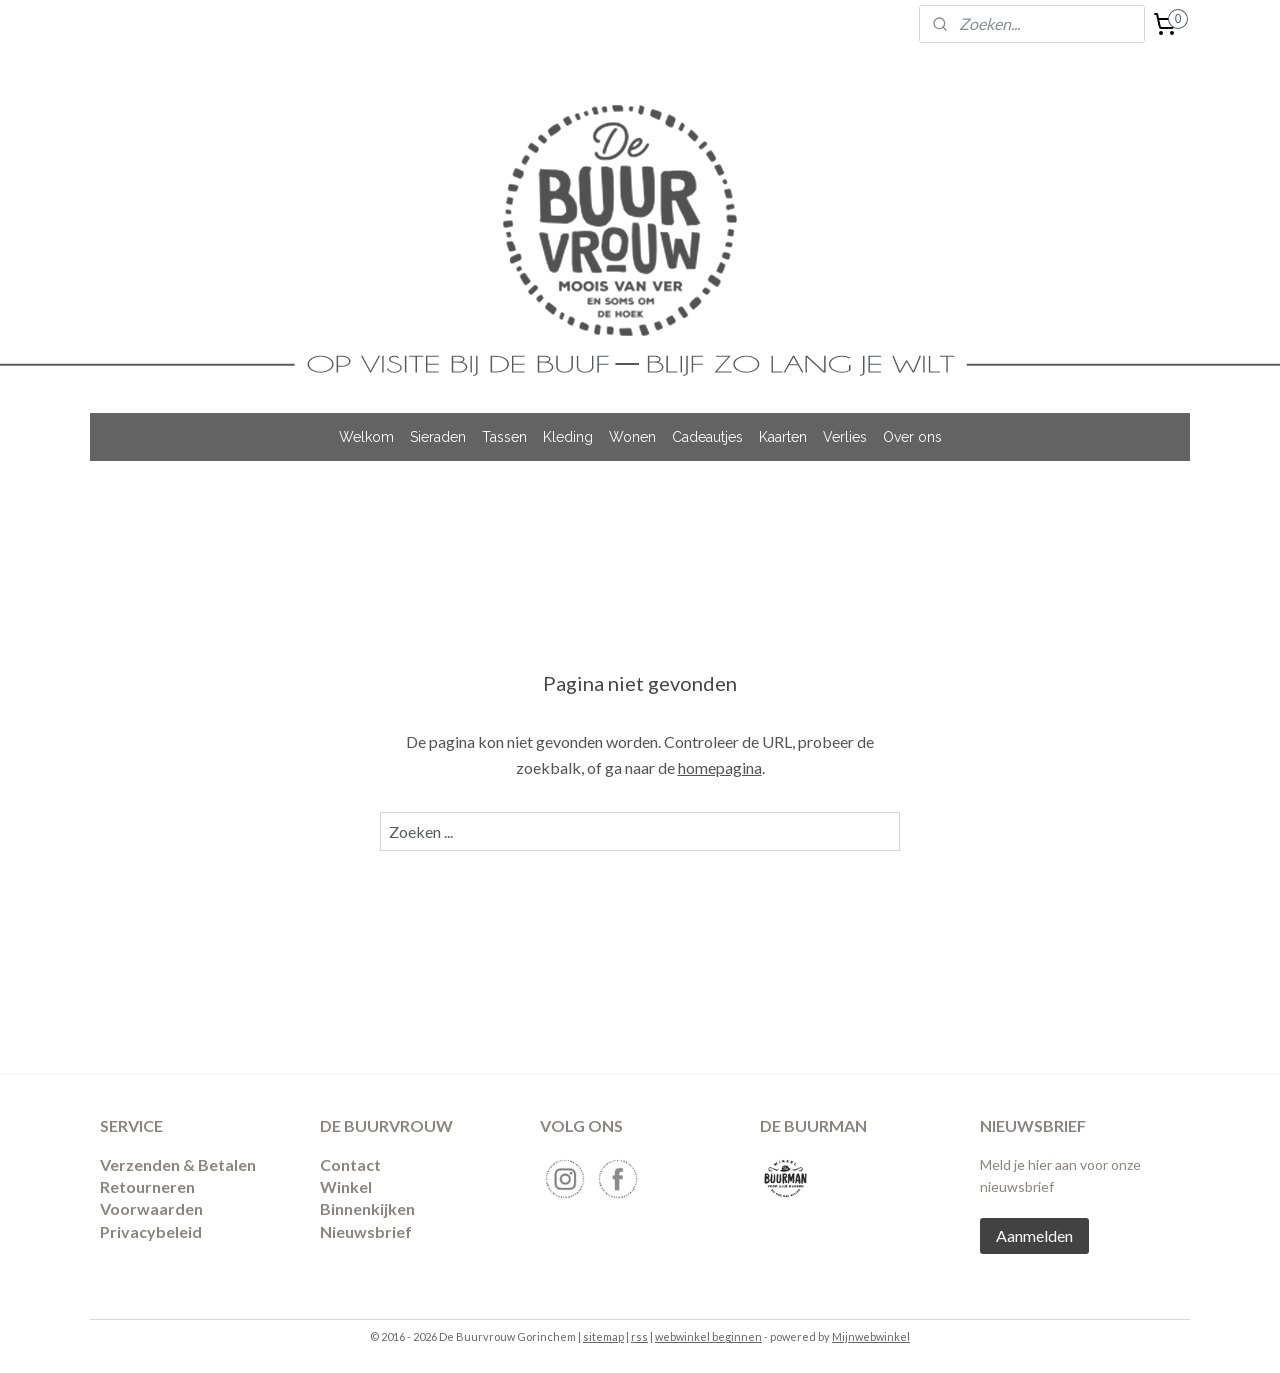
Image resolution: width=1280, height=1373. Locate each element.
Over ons (912, 437)
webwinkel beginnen (708, 1336)
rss (639, 1336)
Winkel (346, 1186)
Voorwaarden (151, 1208)
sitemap (603, 1336)
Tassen (504, 437)
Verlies (845, 437)
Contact (350, 1164)
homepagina (720, 767)
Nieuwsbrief (366, 1231)
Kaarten (783, 437)
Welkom (366, 437)
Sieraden (438, 437)
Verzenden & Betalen (178, 1164)
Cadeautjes (707, 437)
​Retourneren (147, 1186)
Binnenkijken (367, 1208)
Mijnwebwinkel (871, 1336)
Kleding (568, 437)
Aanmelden (1034, 1235)
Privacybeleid (151, 1231)
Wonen (632, 437)
